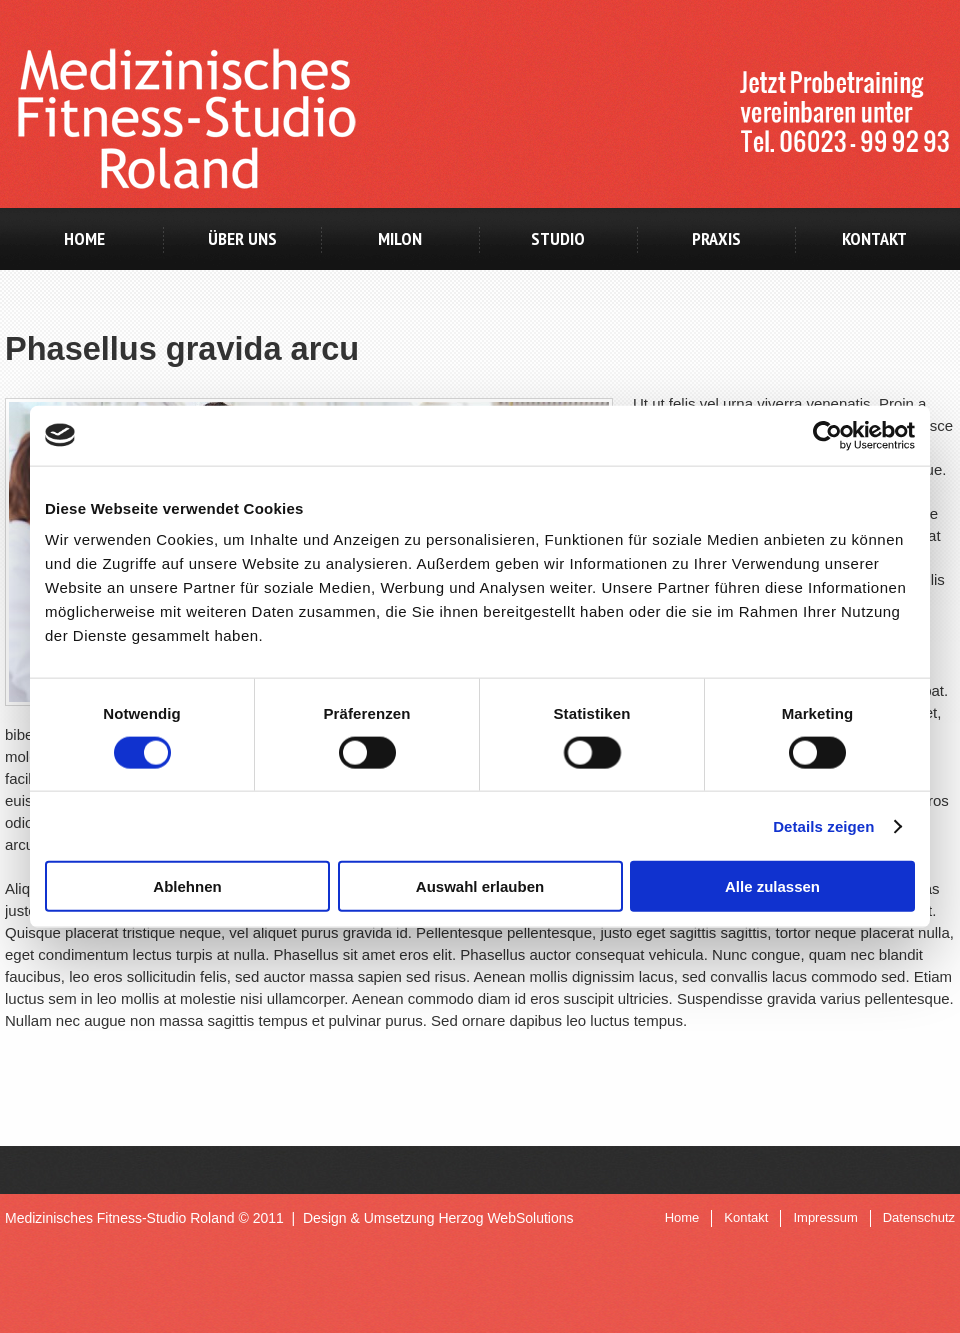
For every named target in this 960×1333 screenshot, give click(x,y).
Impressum (825, 1217)
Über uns (242, 238)
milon (400, 238)
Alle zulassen (772, 886)
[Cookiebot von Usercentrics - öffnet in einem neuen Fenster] (827, 435)
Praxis (716, 238)
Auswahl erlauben (480, 886)
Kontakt (874, 238)
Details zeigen (823, 825)
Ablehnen (187, 886)
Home (84, 238)
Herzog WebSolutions (505, 1218)
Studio (558, 238)
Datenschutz (919, 1217)
